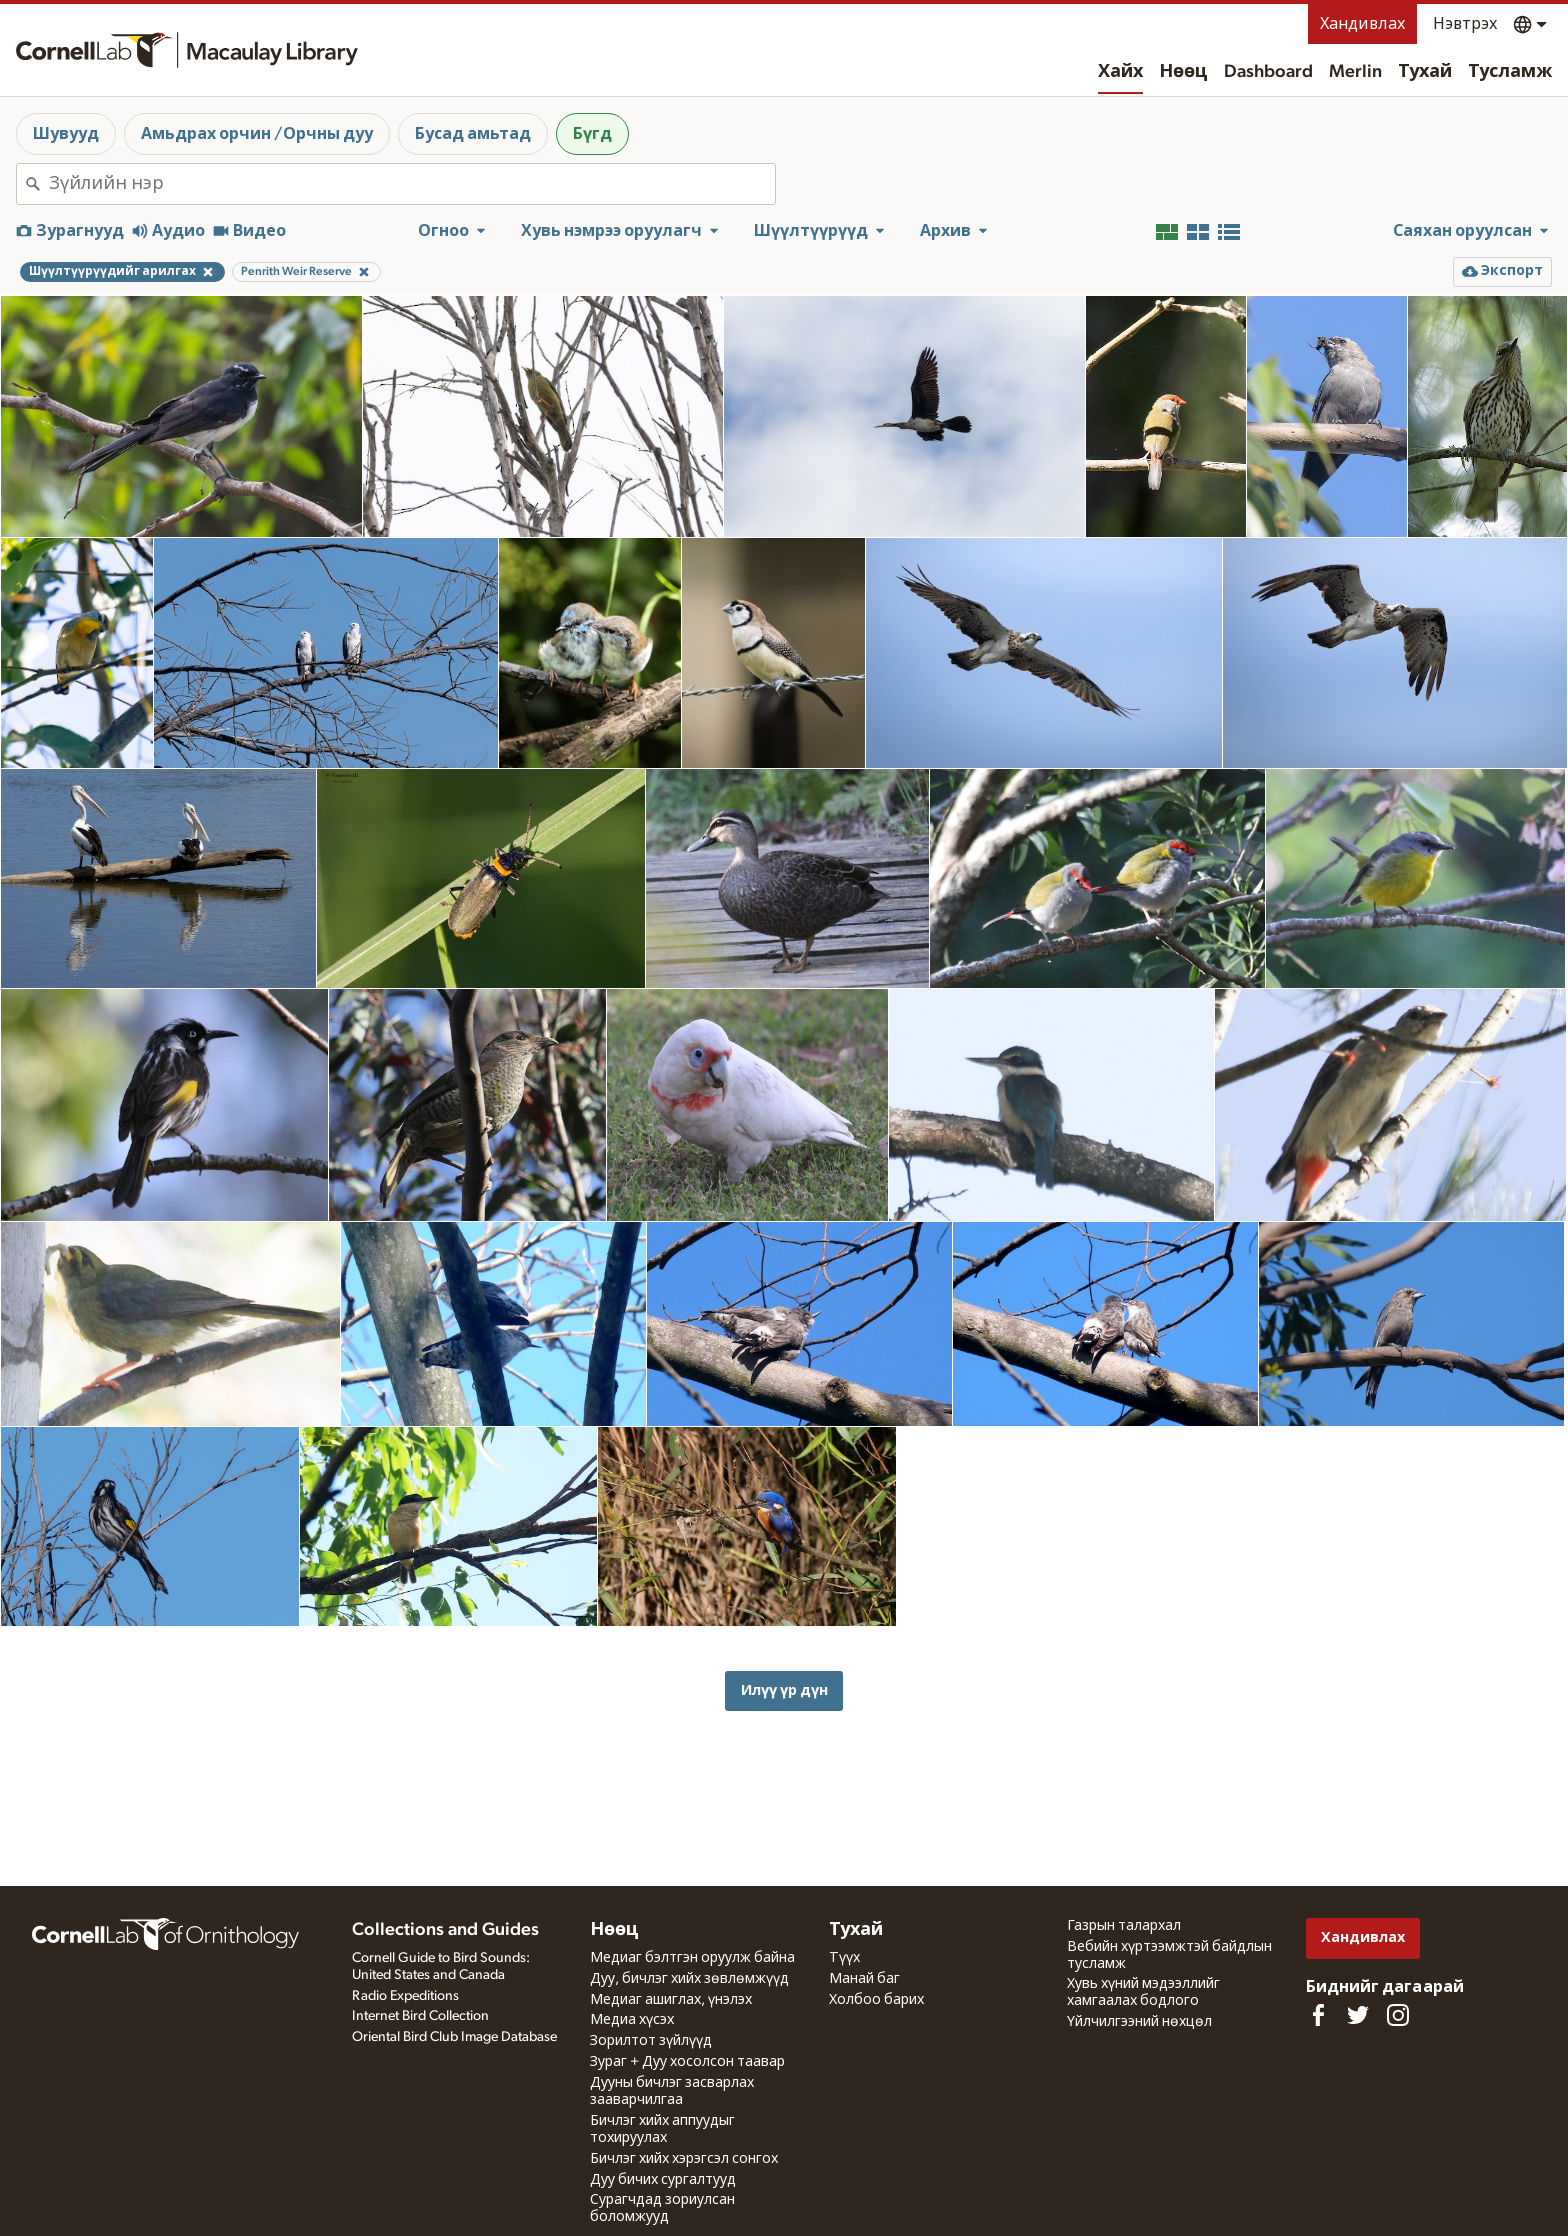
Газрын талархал (1124, 1926)
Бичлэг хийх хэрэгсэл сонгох (684, 2159)
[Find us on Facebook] (1318, 2015)
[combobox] (412, 184)
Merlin (1355, 72)
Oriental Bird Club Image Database (454, 2037)
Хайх (1120, 72)
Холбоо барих (876, 2000)
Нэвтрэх (1465, 24)
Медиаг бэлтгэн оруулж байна (692, 1958)
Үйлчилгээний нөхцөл (1139, 2022)
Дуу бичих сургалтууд (663, 2180)
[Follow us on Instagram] (1398, 2015)
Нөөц (1183, 72)
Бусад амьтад (473, 134)
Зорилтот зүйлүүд (651, 2041)
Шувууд (66, 134)
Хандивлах (1362, 24)
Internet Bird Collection (420, 2016)
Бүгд (592, 134)
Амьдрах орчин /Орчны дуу (257, 134)
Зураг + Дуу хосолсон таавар (687, 2062)
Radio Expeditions (405, 1996)
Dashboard (1268, 72)
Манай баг (864, 1979)
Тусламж (1510, 72)
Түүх (844, 1958)
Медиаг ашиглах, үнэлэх (671, 2000)
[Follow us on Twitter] (1358, 2015)
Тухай (1425, 72)
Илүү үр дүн (784, 1690)
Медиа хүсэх (632, 2020)
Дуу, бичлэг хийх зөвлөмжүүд (689, 1979)
